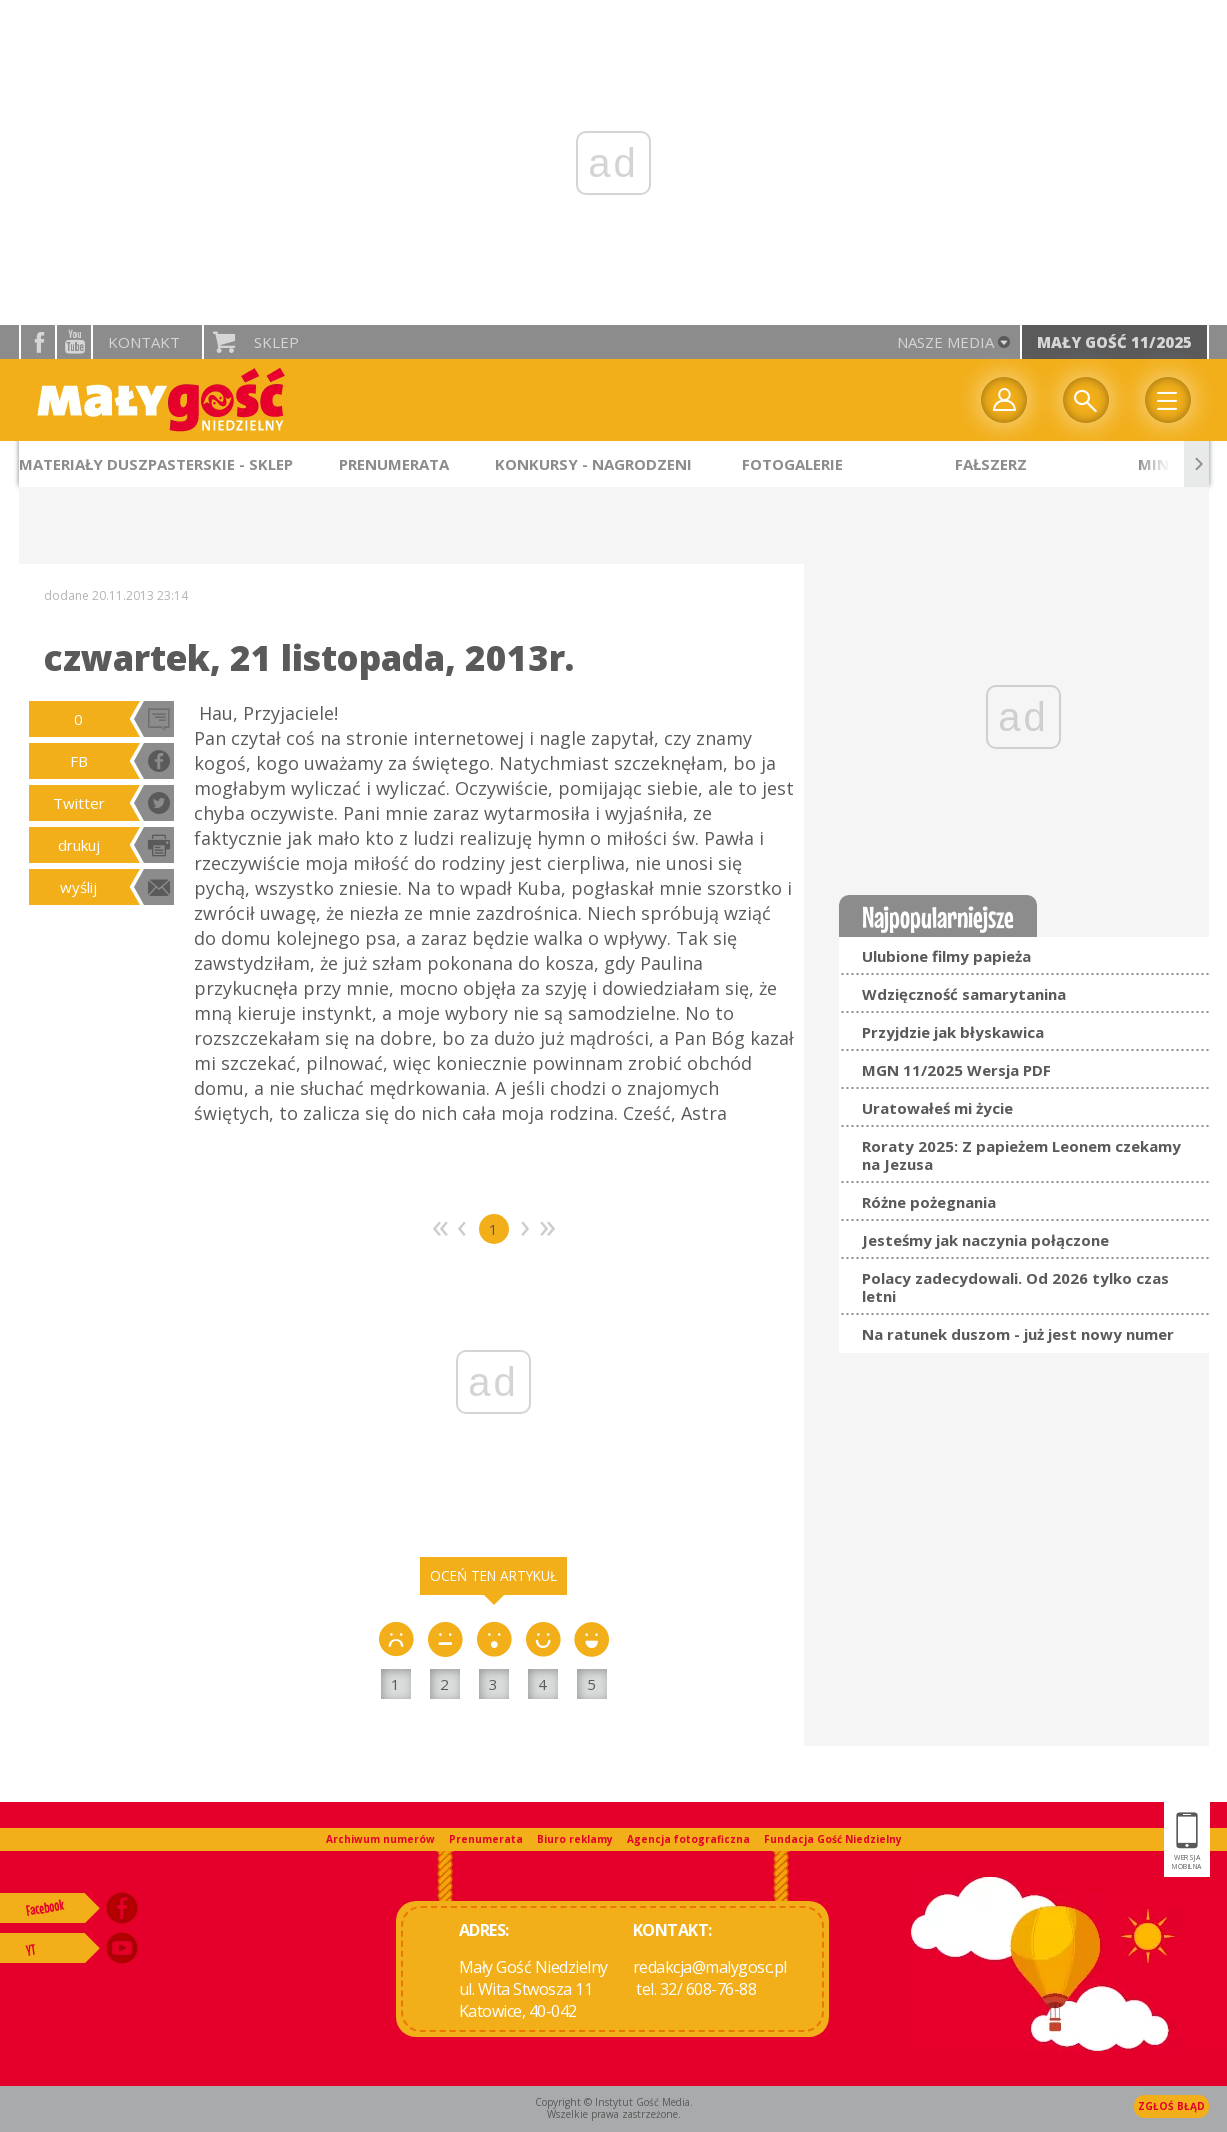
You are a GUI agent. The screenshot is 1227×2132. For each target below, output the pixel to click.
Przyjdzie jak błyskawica (953, 1032)
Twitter (79, 803)
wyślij (78, 887)
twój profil (1004, 400)
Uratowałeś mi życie (937, 1108)
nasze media (945, 342)
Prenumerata (486, 1839)
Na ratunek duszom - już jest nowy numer (1018, 1334)
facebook (38, 342)
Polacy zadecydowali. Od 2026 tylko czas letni (1015, 1287)
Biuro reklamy (575, 1839)
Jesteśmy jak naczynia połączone (985, 1240)
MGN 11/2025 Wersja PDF (956, 1070)
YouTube (74, 342)
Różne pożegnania (929, 1202)
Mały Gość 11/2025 (1114, 342)
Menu (1168, 400)
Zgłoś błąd (1171, 2106)
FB (79, 761)
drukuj (79, 845)
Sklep (276, 342)
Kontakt (144, 342)
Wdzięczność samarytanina (964, 994)
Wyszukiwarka (1086, 400)
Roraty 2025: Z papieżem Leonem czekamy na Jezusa (1021, 1155)
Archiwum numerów (380, 1839)
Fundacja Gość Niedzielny (833, 1839)
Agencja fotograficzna (688, 1839)
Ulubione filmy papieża (946, 956)
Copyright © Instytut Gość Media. (614, 2102)
